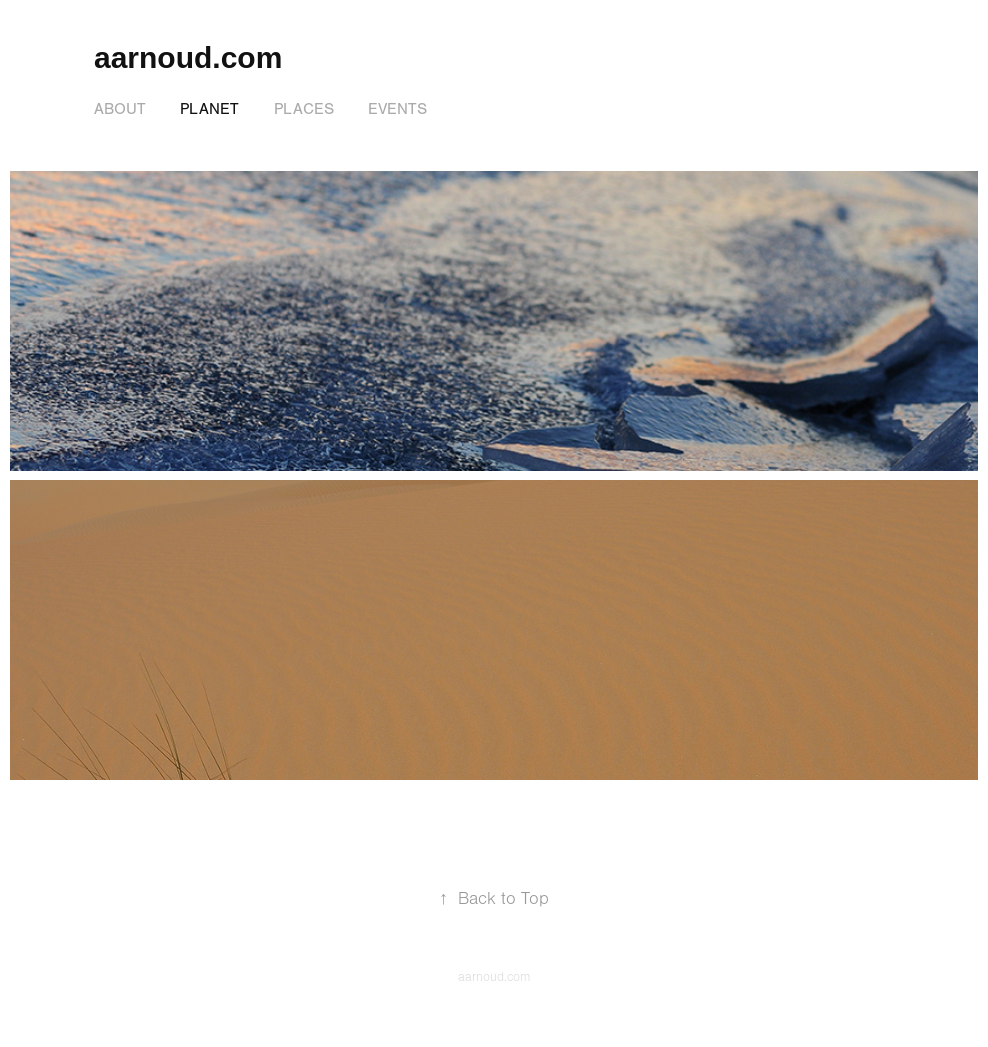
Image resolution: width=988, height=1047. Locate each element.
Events (397, 109)
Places (304, 109)
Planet (209, 109)
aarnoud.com (188, 57)
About (120, 109)
